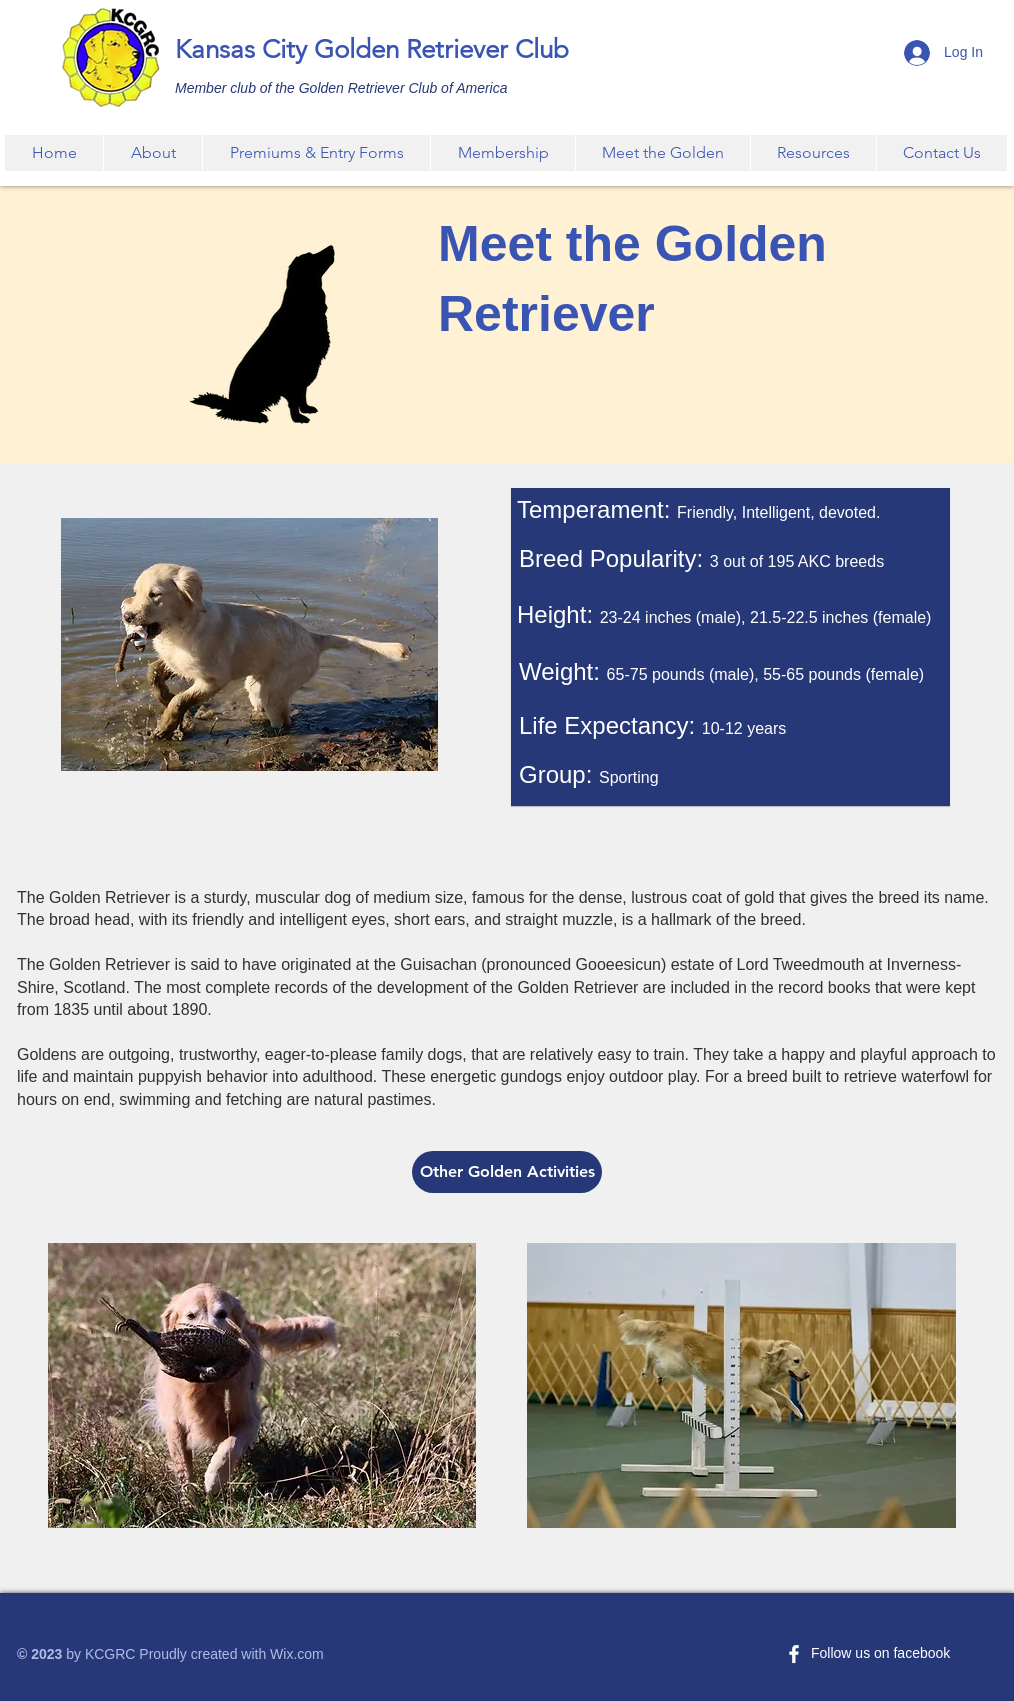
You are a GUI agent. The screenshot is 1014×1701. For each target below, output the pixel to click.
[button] (316, 153)
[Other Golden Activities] (507, 1172)
